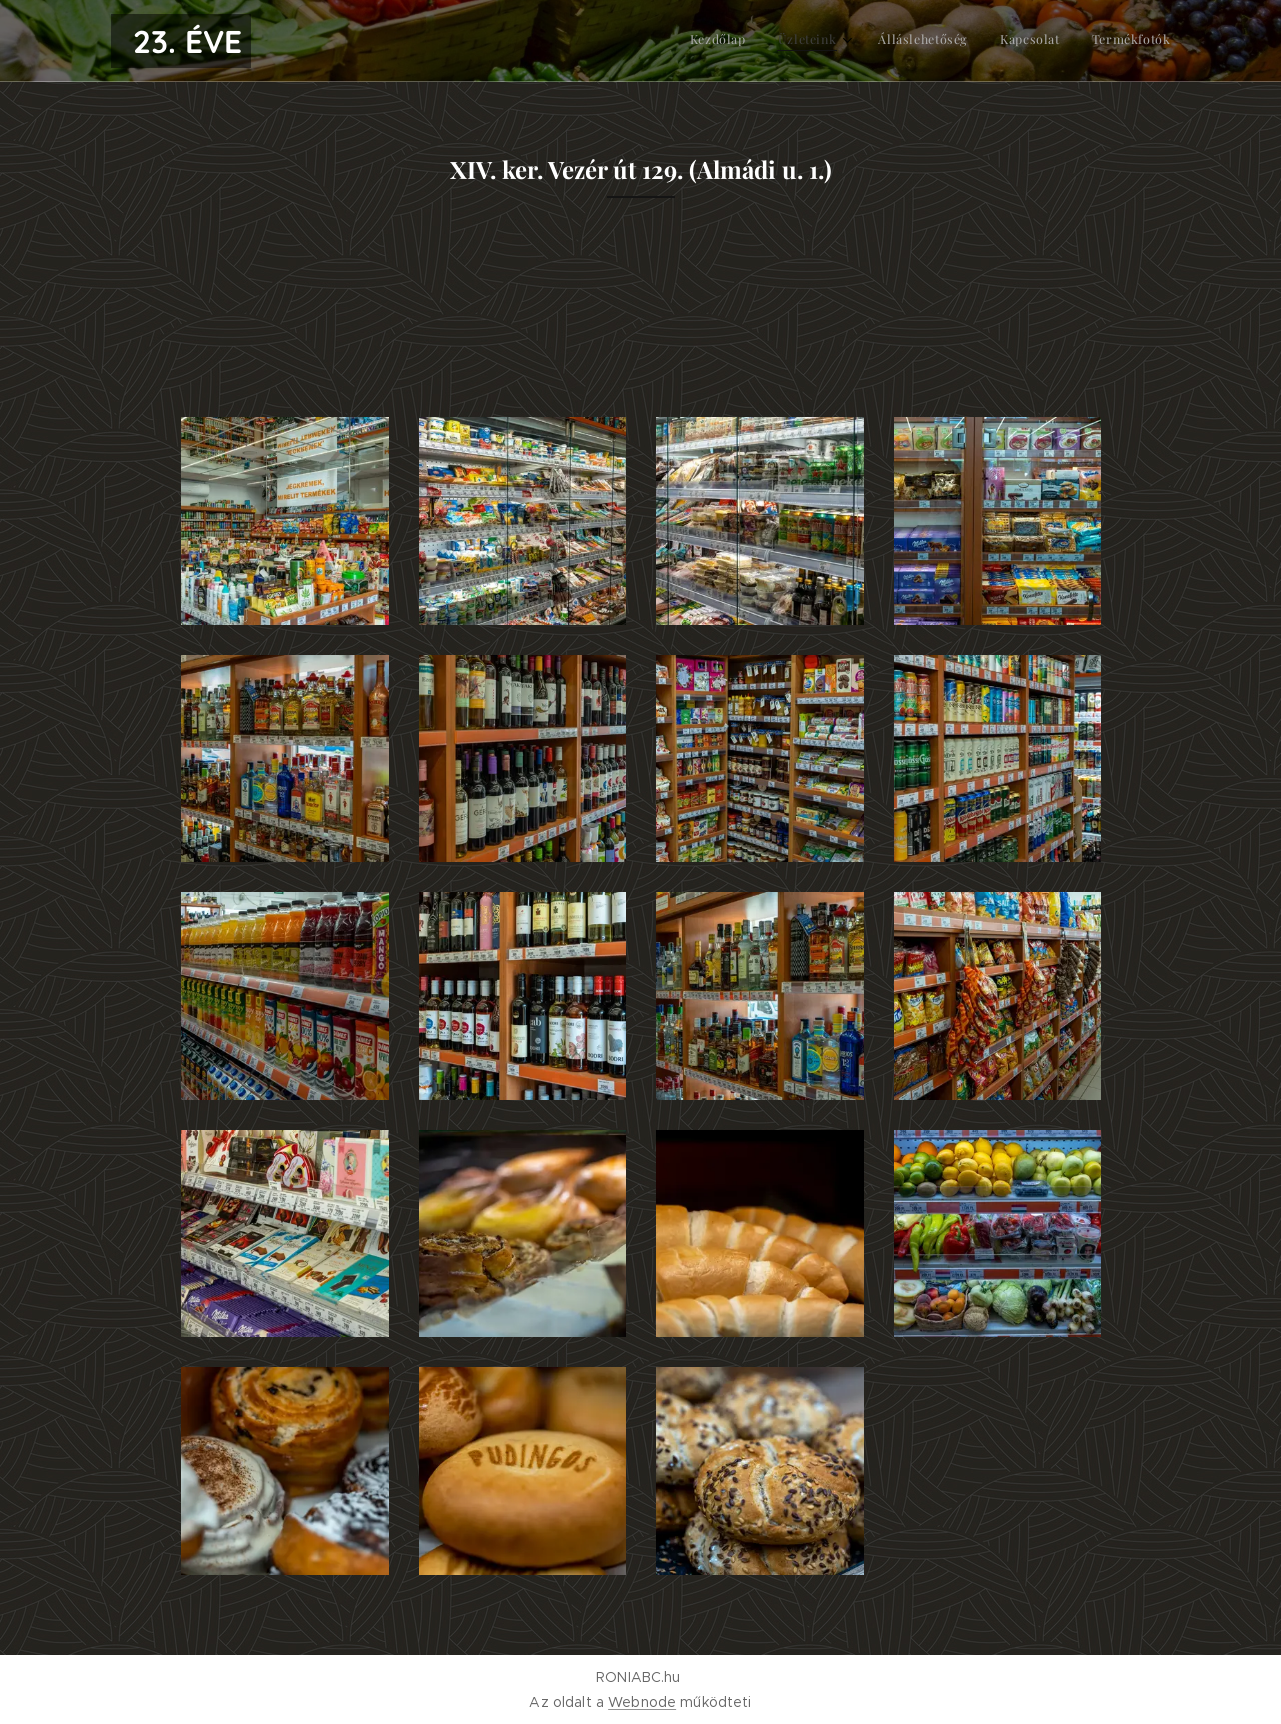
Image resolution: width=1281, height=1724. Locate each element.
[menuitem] (1038, 41)
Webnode (642, 1702)
